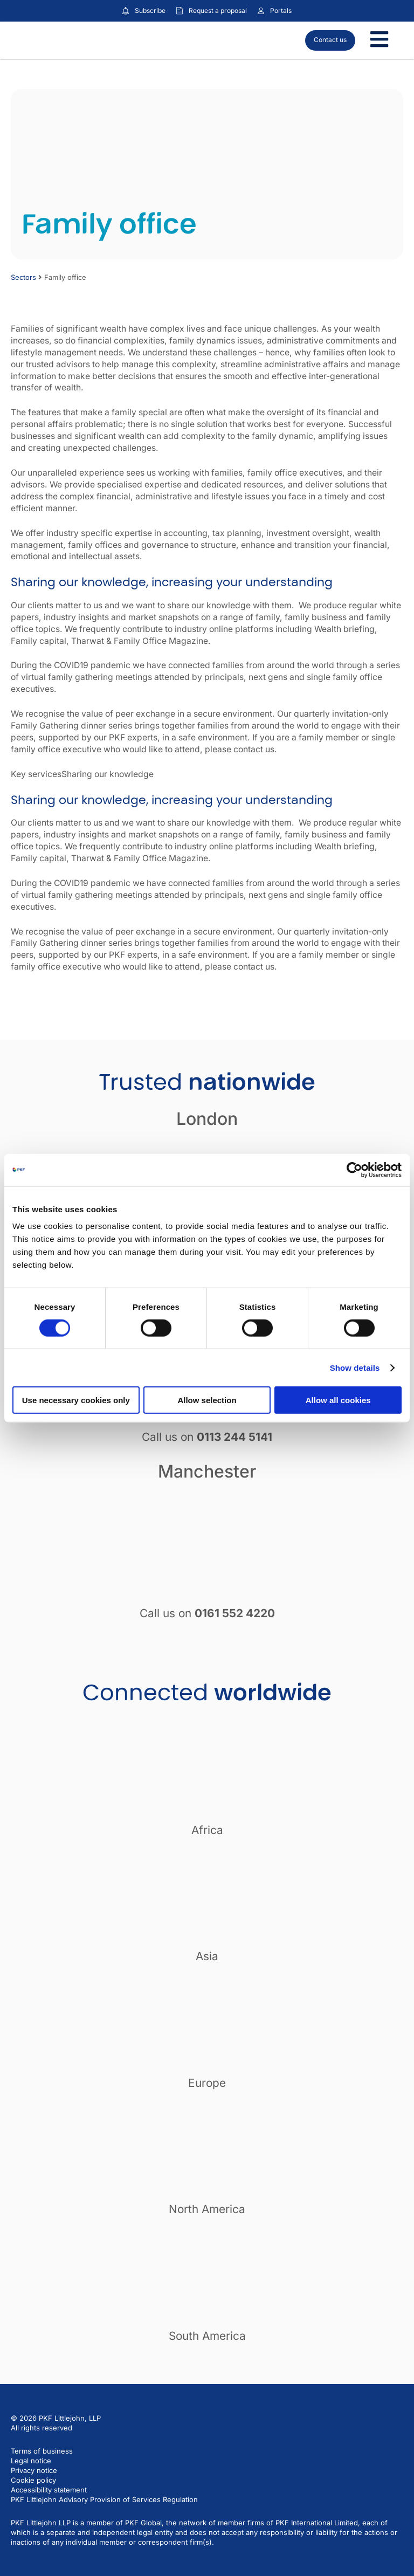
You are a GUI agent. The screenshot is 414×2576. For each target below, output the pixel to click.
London (207, 1118)
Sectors (23, 277)
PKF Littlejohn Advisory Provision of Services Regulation (104, 2499)
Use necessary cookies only (76, 1400)
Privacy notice (34, 2470)
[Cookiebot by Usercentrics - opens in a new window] (354, 1170)
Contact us (330, 40)
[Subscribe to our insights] (125, 11)
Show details (355, 1367)
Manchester (207, 1471)
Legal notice (31, 2460)
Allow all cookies (338, 1400)
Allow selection (206, 1400)
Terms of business (42, 2451)
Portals (281, 10)
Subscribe (150, 10)
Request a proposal (218, 10)
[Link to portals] (261, 11)
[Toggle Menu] (379, 40)
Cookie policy (33, 2480)
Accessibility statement (49, 2489)
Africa (207, 1830)
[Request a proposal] (179, 11)
